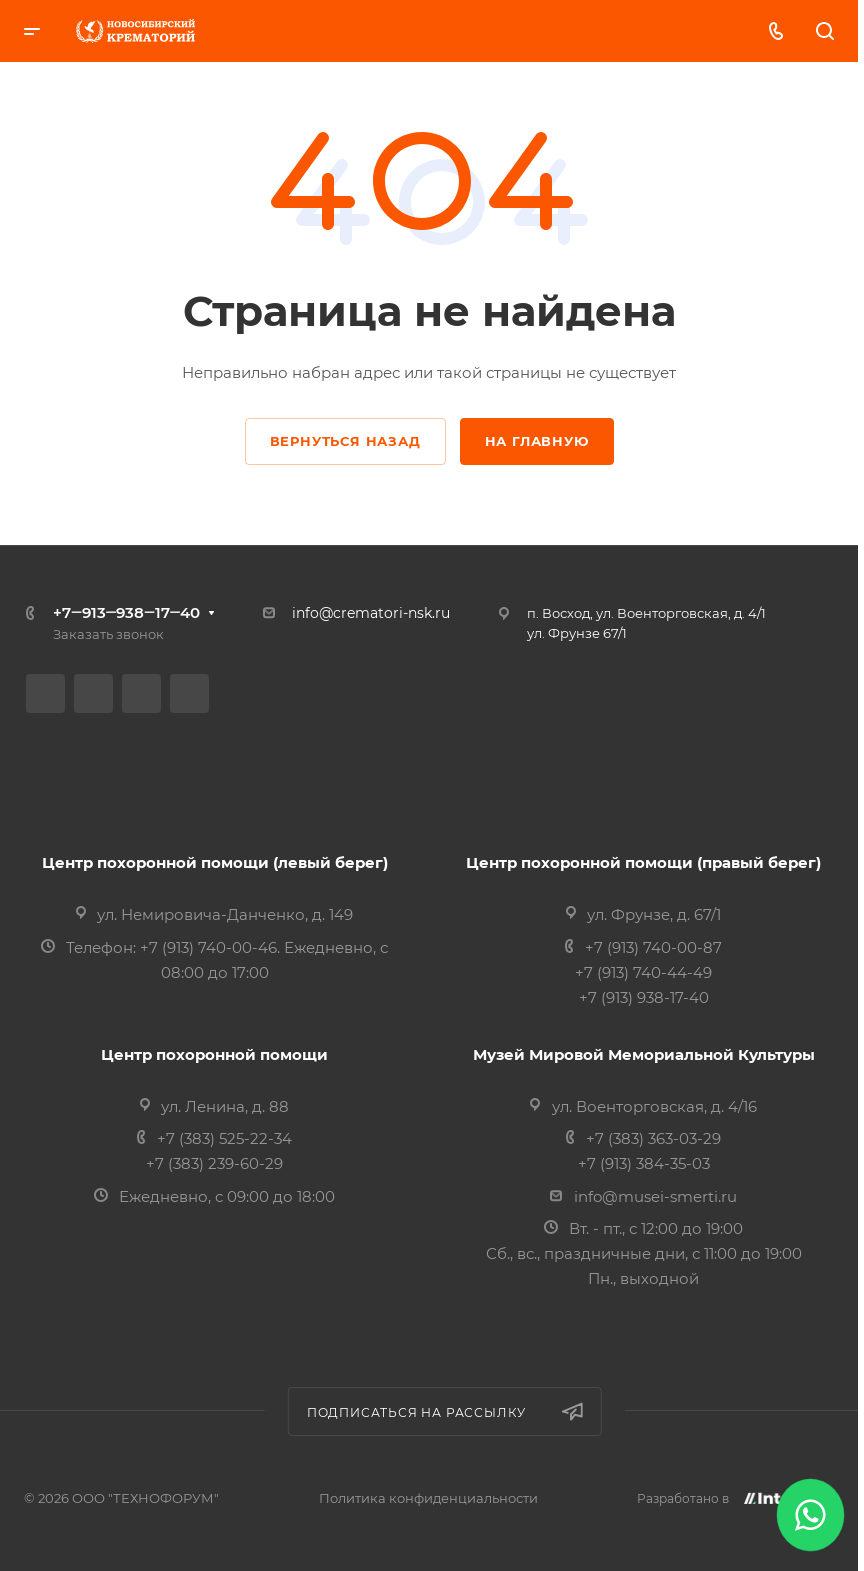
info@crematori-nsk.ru (371, 613)
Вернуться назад (345, 441)
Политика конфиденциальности (428, 1498)
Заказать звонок (108, 634)
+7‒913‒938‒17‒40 (126, 612)
